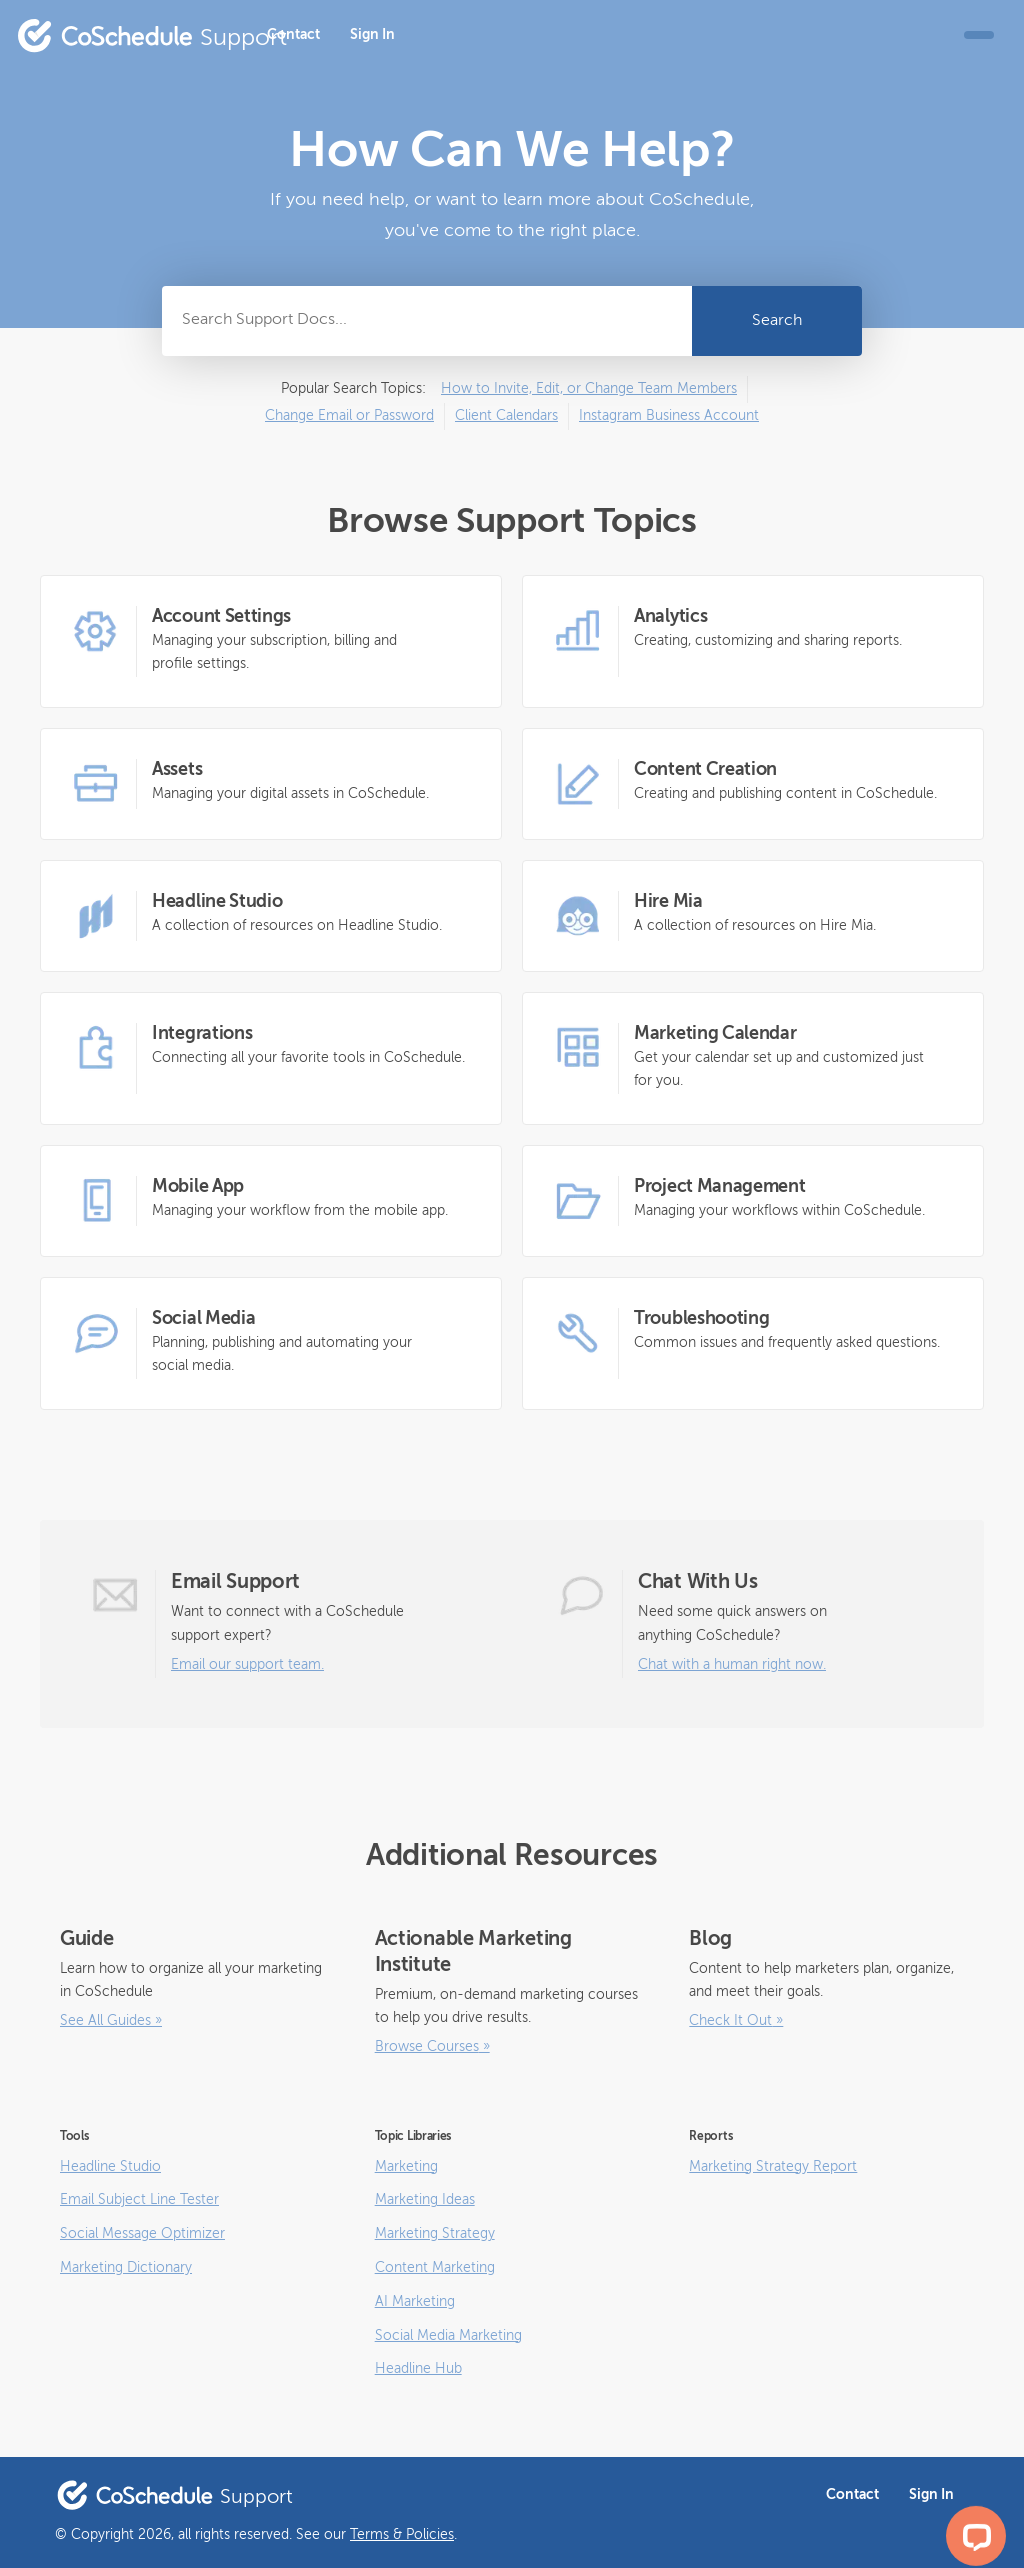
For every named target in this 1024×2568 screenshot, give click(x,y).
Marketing (406, 2167)
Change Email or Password (349, 416)
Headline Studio (110, 2167)
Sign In (372, 35)
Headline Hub (418, 2369)
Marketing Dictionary (126, 2268)
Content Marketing (435, 2268)
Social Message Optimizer (142, 2234)
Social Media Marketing (448, 2336)
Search (777, 321)
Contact (293, 35)
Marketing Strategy (435, 2234)
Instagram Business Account (669, 416)
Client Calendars (506, 416)
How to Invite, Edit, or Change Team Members (589, 389)
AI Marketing (415, 2302)
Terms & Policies (402, 2535)
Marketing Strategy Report (773, 2167)
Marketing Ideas (425, 2200)
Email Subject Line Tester (139, 2200)
